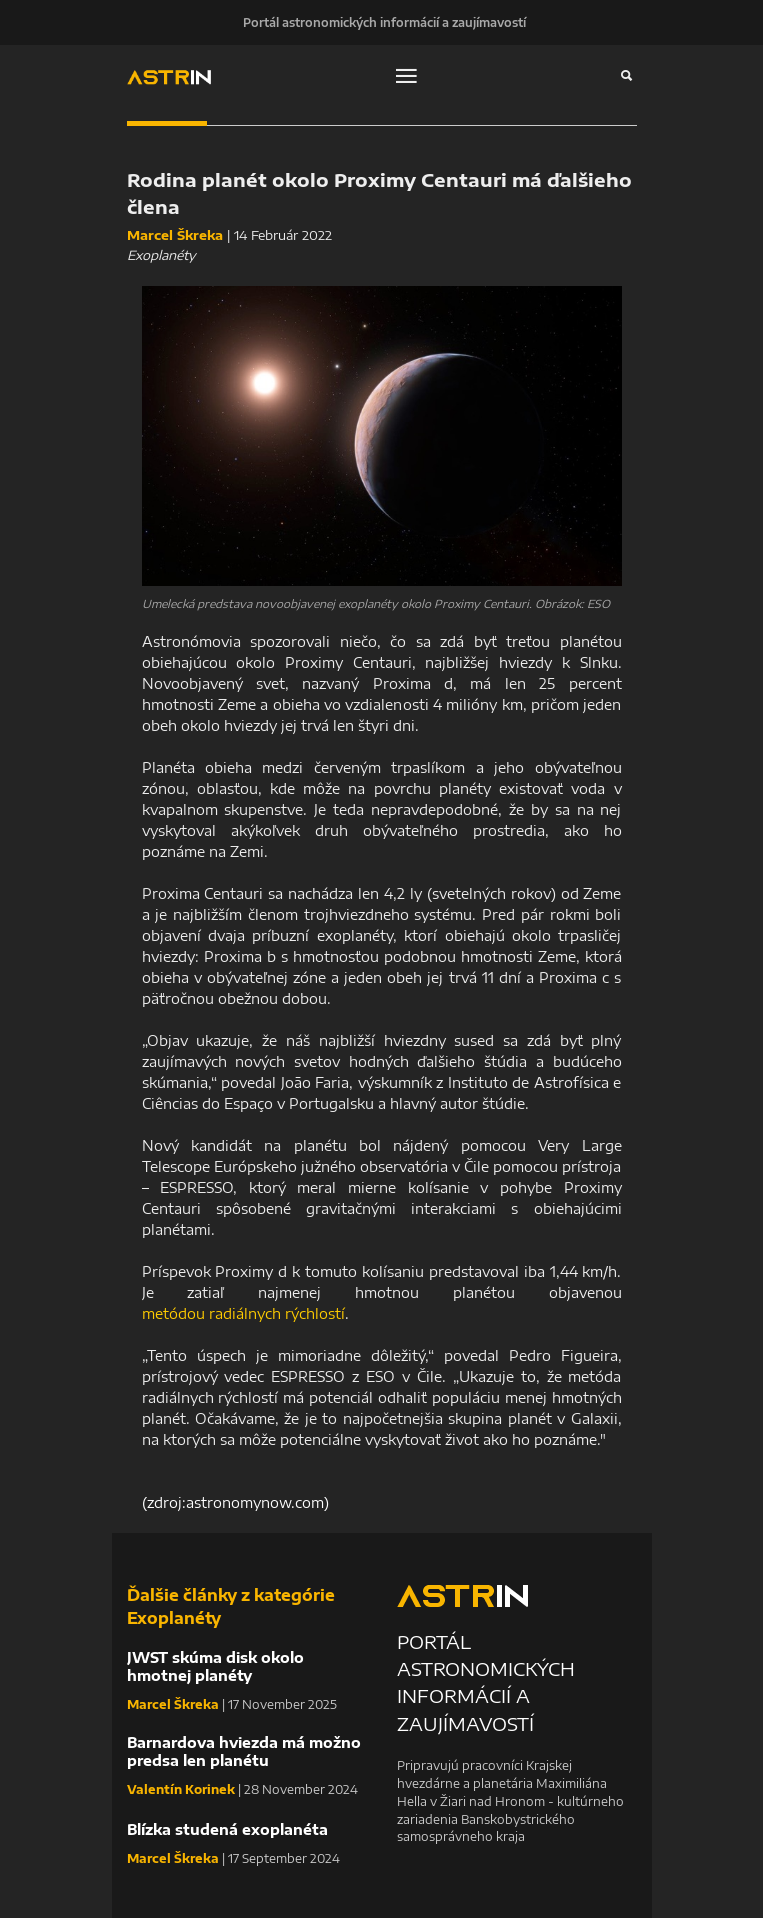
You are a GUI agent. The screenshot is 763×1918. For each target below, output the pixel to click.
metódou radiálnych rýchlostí (243, 1313)
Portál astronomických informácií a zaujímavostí (384, 22)
